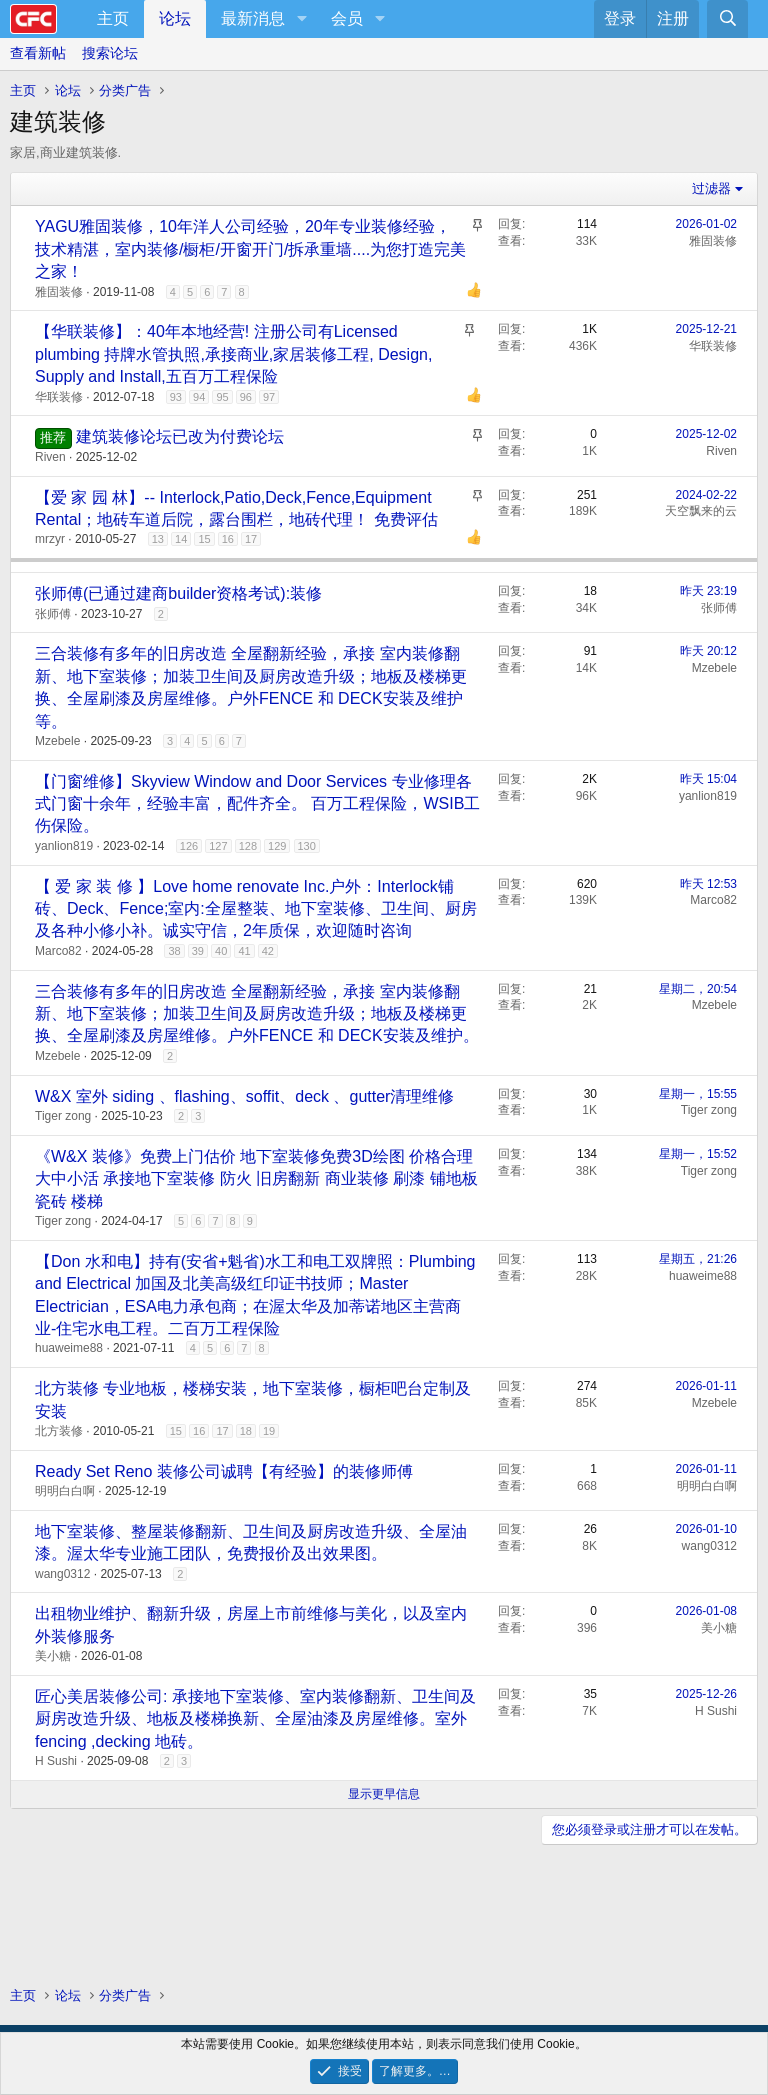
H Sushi (56, 1761)
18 (246, 1431)
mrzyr (50, 539)
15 (204, 539)
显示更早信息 (384, 1794)
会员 (347, 18)
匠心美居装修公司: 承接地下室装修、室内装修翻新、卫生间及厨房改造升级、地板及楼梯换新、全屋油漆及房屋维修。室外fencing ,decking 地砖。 (255, 1719)
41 (244, 951)
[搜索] (727, 19)
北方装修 (59, 1431)
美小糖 (53, 1656)
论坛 (175, 18)
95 (222, 397)
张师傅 (53, 614)
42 (268, 951)
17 (251, 539)
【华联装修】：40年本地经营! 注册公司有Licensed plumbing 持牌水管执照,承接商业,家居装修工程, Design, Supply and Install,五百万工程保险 (233, 354)
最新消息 (253, 18)
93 (176, 397)
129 (277, 846)
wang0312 (62, 1574)
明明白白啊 (65, 1491)
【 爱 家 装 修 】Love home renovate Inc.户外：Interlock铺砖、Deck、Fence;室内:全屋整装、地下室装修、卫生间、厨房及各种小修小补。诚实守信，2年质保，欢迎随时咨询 (256, 909)
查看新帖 (38, 53)
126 (189, 846)
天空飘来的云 (701, 511)
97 (269, 397)
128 (248, 846)
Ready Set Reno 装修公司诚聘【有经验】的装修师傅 (224, 1471)
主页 (113, 18)
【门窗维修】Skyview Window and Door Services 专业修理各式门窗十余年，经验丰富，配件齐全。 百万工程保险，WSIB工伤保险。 (257, 804)
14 (181, 539)
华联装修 (59, 397)
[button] (301, 19)
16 (228, 539)
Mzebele (57, 741)
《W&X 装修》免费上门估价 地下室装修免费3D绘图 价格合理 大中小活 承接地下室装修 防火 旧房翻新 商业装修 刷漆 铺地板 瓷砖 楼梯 (256, 1179)
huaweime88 (69, 1348)
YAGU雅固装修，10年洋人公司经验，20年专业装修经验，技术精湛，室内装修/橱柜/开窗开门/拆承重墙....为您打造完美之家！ (250, 249)
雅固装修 (59, 292)
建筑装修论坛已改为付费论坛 (180, 436)
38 (174, 951)
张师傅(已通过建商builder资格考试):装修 (178, 593)
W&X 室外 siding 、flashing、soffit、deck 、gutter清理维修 (244, 1096)
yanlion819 (64, 846)
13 (158, 539)
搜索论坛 (110, 53)
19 (269, 1431)
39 (198, 951)
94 (199, 397)
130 (307, 846)
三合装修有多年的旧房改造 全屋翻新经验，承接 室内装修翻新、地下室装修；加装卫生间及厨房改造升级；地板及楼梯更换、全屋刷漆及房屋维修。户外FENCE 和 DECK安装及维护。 (257, 1014)
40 (221, 951)
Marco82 (58, 951)
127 (218, 846)
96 (246, 397)
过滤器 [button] (711, 188)
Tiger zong (63, 1116)
